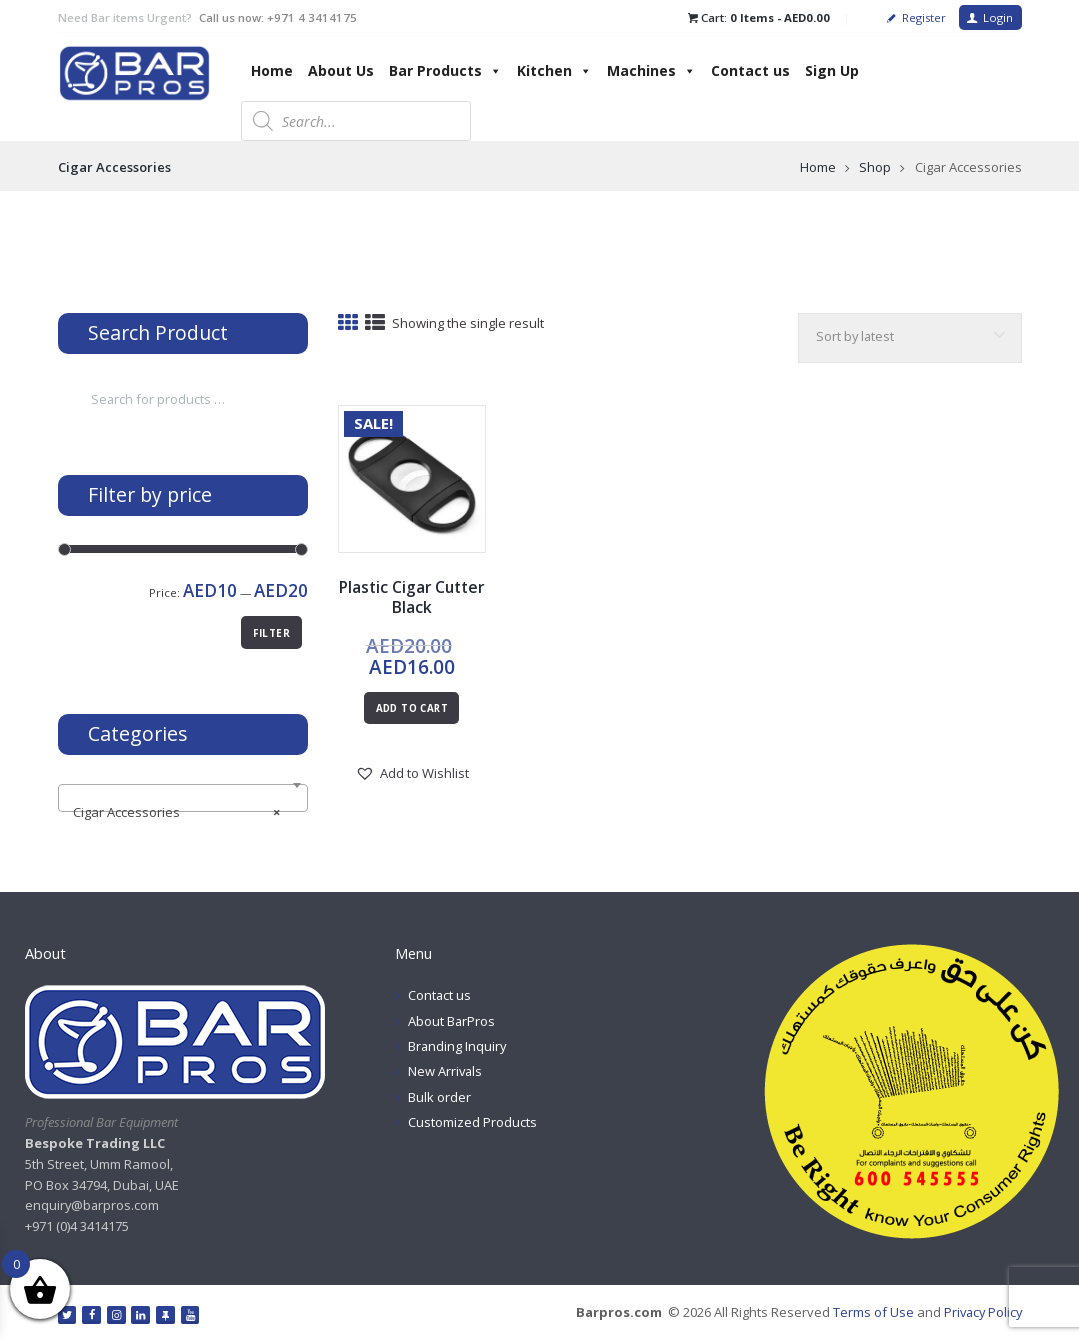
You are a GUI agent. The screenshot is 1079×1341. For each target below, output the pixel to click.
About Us (341, 70)
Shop (875, 167)
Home (272, 70)
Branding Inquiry (458, 1046)
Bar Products (445, 70)
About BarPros (452, 1021)
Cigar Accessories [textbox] (176, 812)
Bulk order (439, 1097)
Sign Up (832, 70)
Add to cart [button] (412, 708)
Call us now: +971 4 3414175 (278, 17)
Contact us (750, 70)
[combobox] (183, 798)
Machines (651, 70)
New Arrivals (446, 1071)
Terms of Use (869, 1312)
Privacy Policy (981, 1312)
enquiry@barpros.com (93, 1206)
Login (998, 17)
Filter (271, 634)
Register (924, 17)
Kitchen (554, 70)
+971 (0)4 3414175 (77, 1226)
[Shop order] (908, 338)
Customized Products (472, 1122)
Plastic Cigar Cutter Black (412, 597)
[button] (412, 773)
